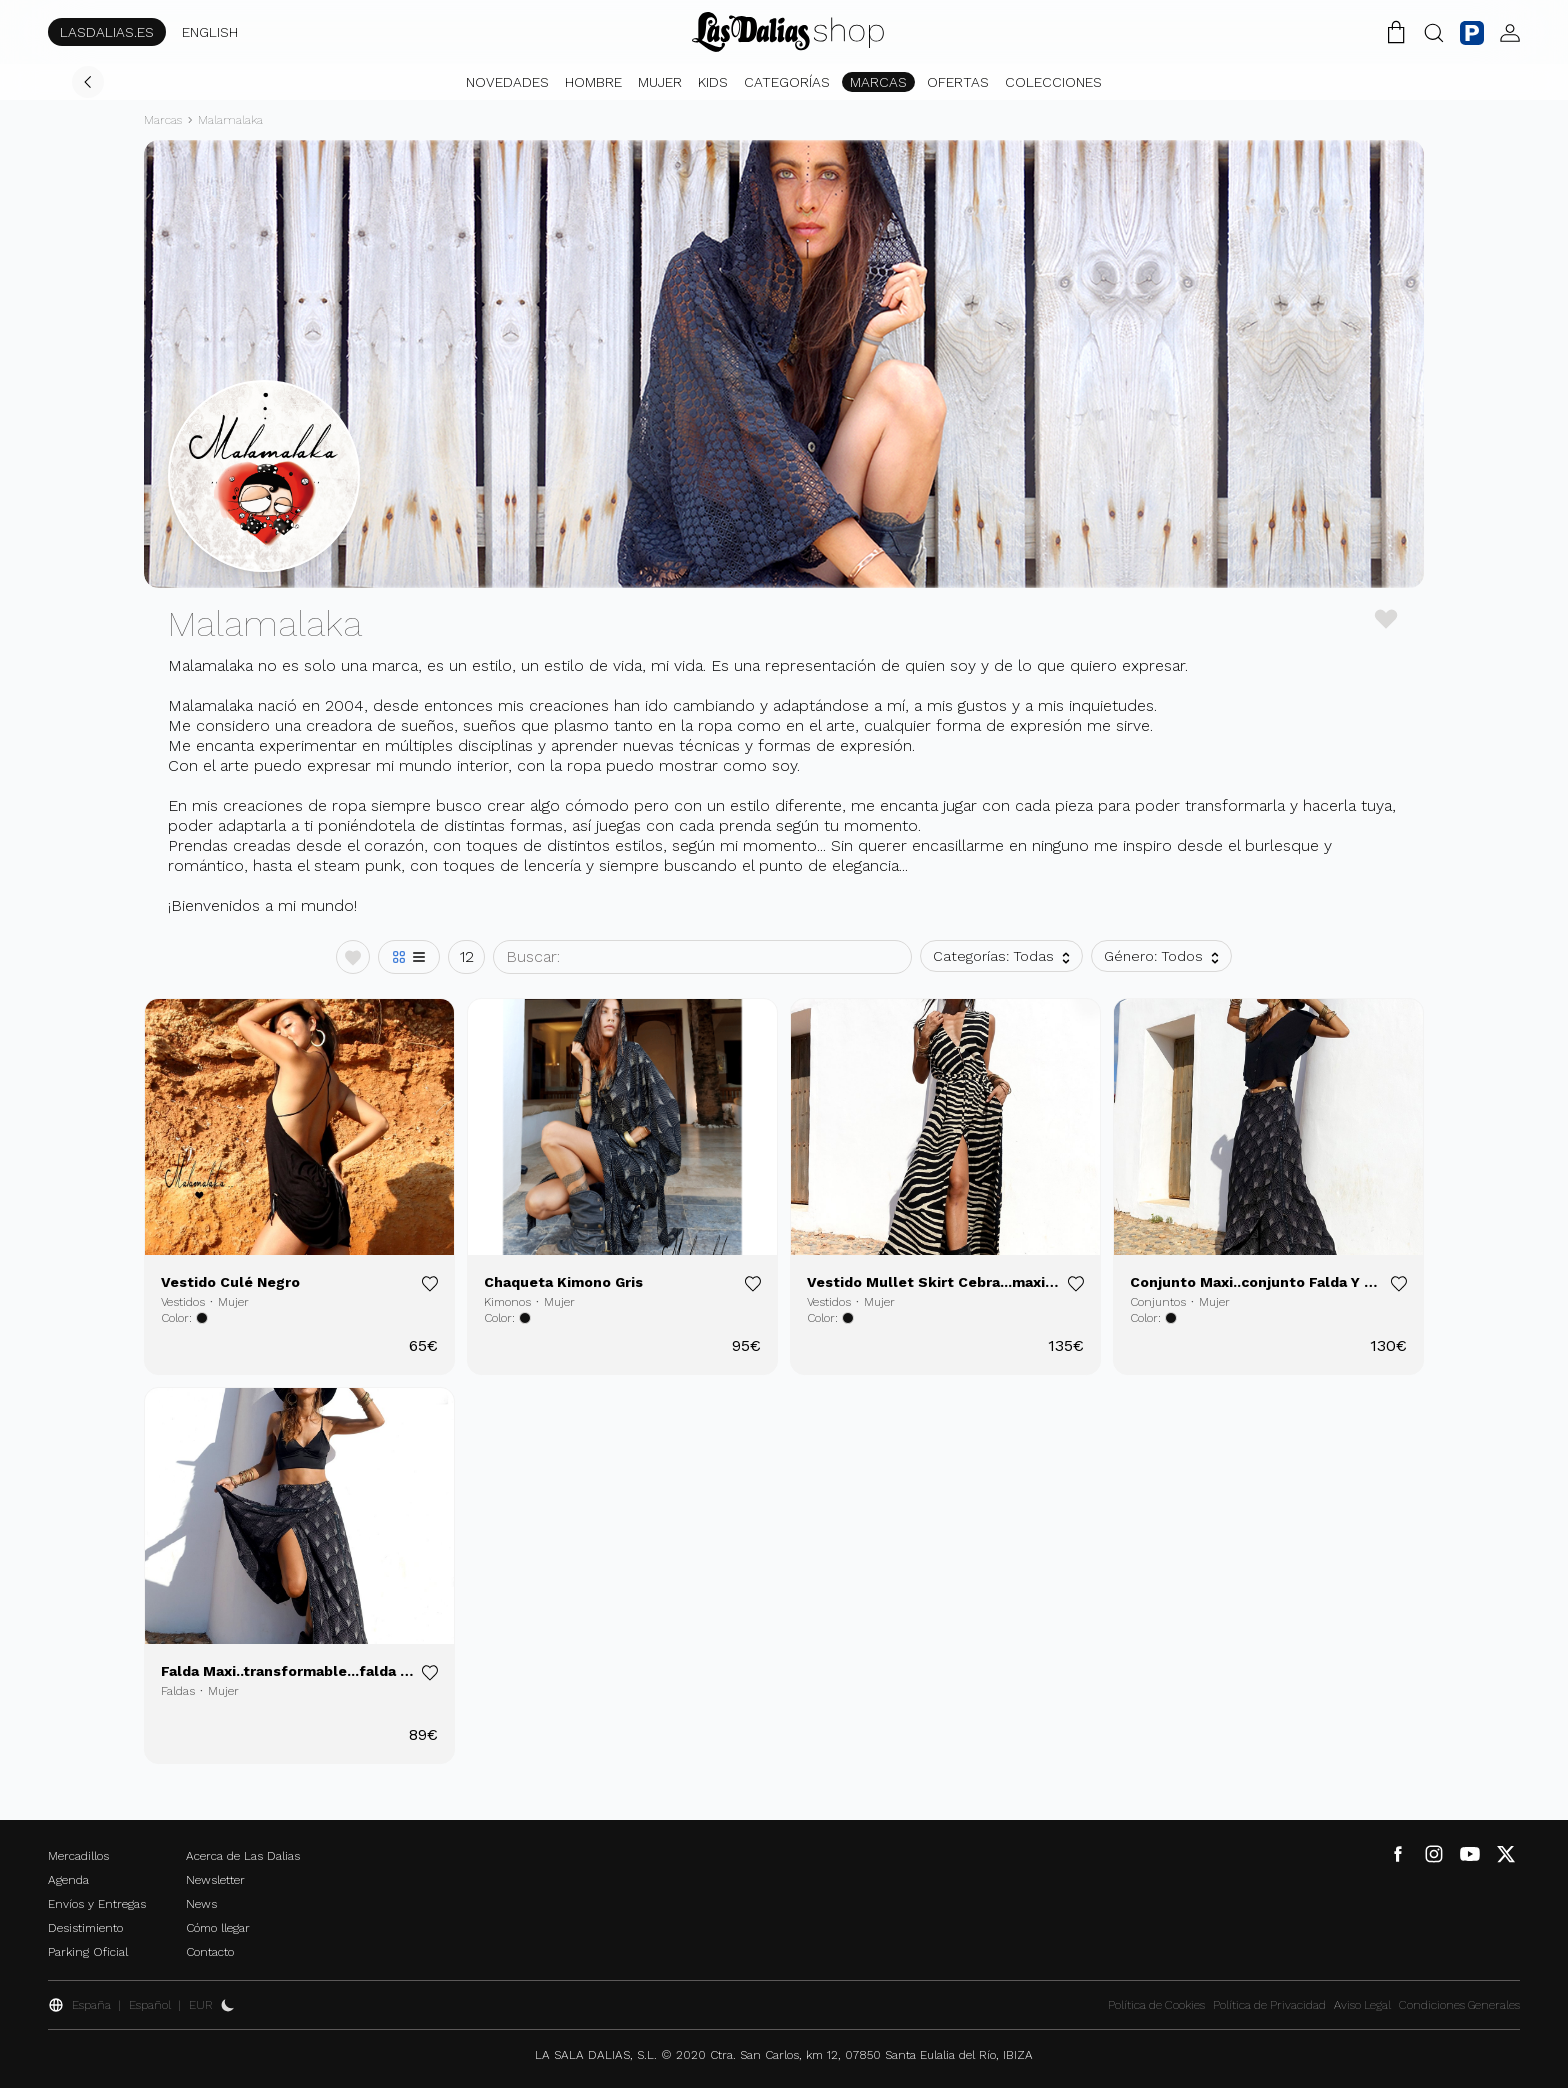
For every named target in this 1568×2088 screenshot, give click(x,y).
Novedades (507, 82)
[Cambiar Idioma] (788, 32)
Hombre (593, 82)
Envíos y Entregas (97, 1904)
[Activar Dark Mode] (228, 2005)
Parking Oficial (88, 1952)
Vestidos (183, 1302)
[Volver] (88, 82)
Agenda (68, 1880)
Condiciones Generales (1459, 2005)
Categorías (787, 82)
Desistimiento (85, 1928)
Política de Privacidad (1269, 2005)
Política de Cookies (1156, 2005)
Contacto (210, 1952)
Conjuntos (1158, 1302)
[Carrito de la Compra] (1396, 32)
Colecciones (1053, 82)
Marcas (878, 82)
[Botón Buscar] (1434, 32)
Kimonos (507, 1302)
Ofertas (958, 82)
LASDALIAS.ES (107, 32)
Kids (713, 82)
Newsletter (215, 1880)
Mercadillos (78, 1856)
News (201, 1904)
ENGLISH (210, 32)
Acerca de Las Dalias (243, 1856)
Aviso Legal (1362, 2005)
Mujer (660, 82)
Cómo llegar (218, 1928)
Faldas (178, 1691)
